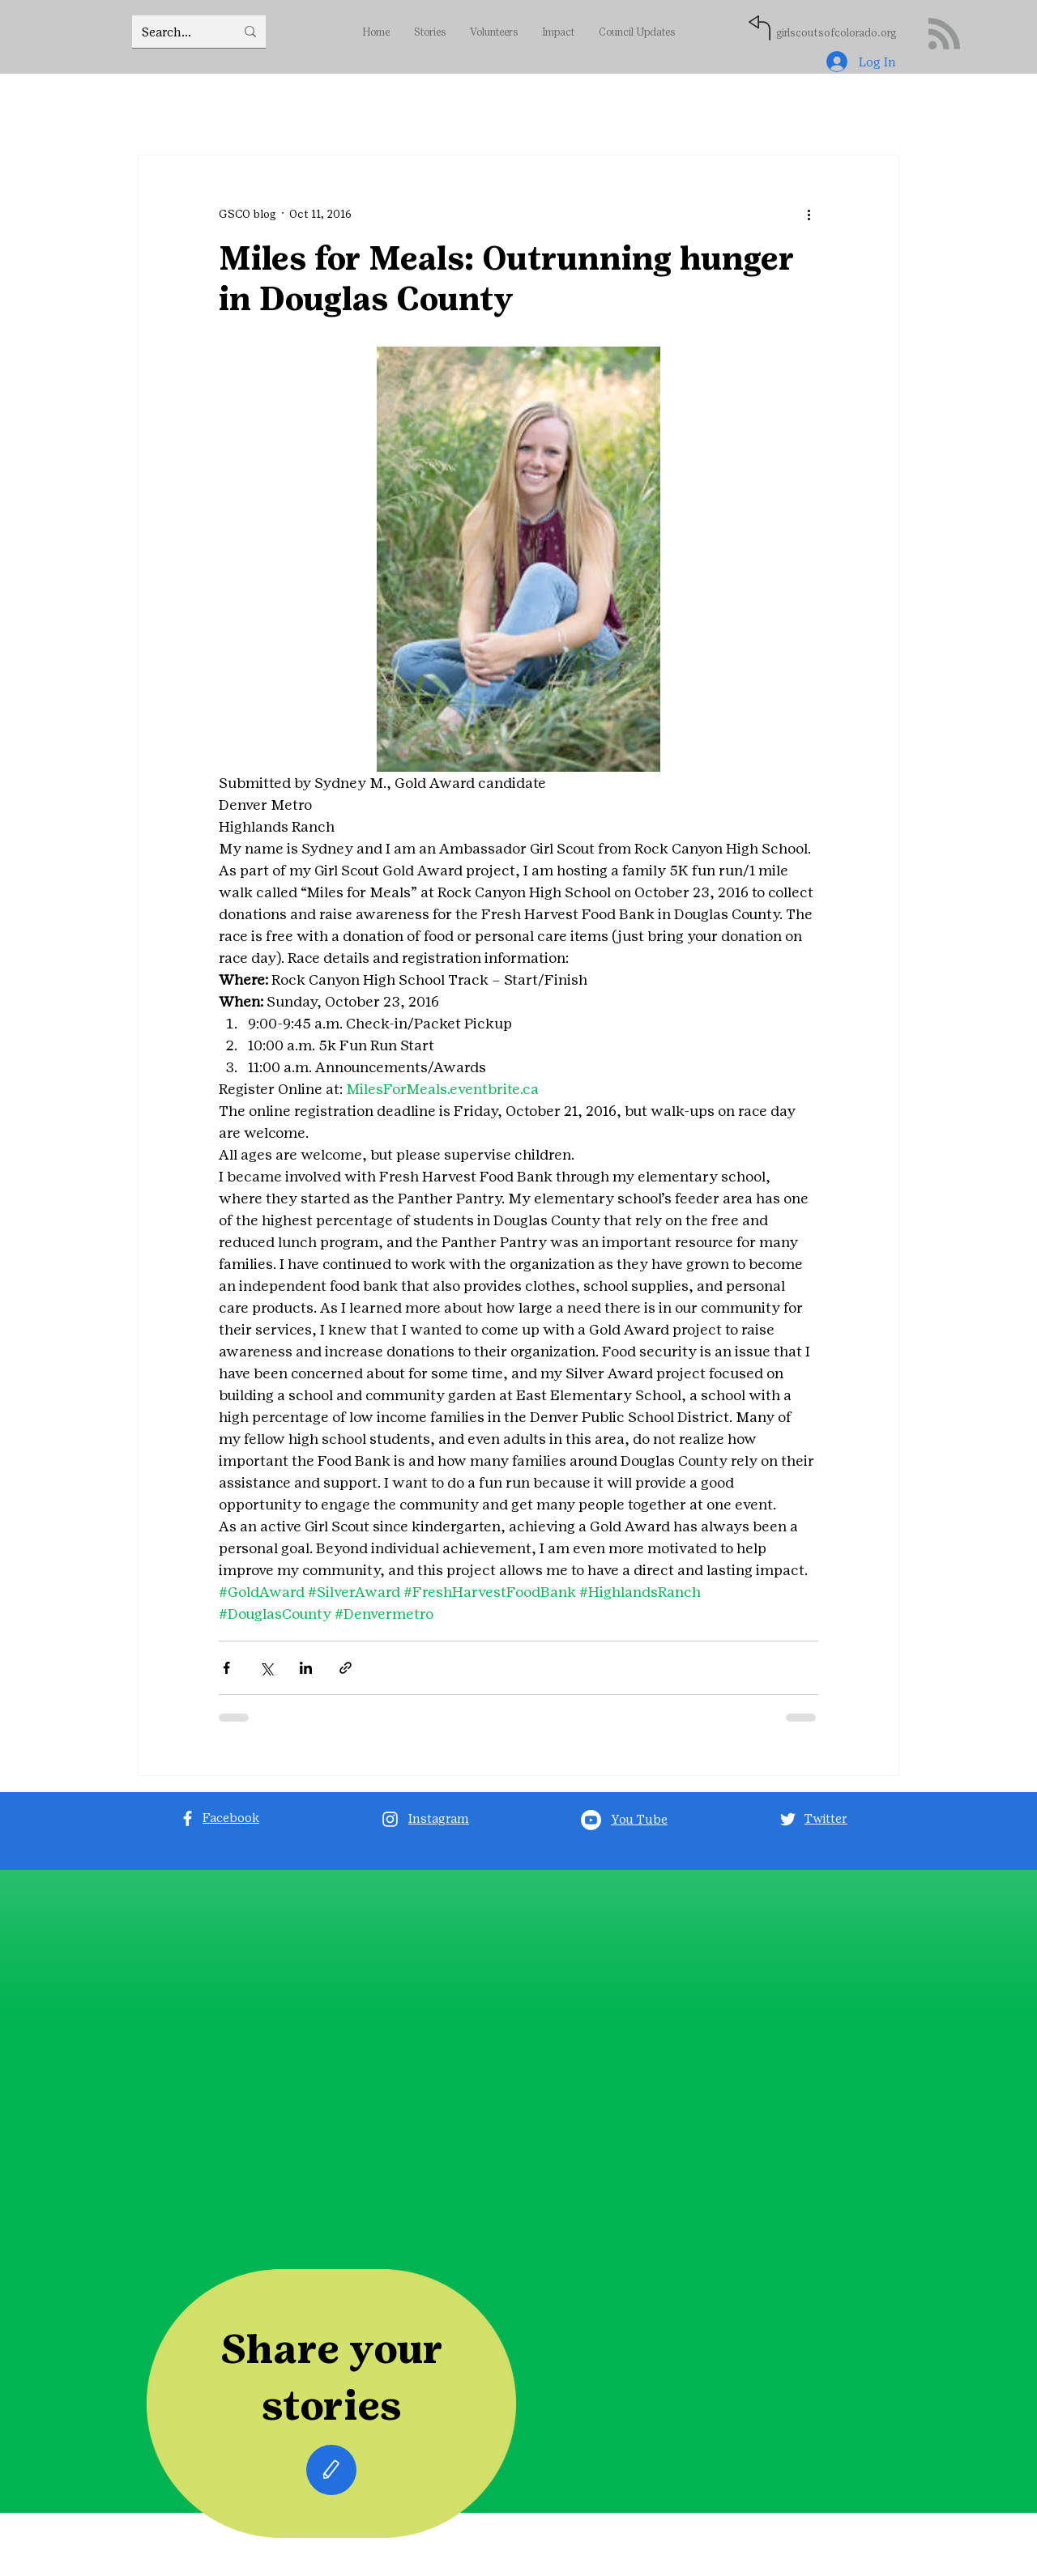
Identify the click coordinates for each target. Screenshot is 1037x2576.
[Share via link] (345, 1667)
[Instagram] (390, 1819)
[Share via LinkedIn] (306, 1667)
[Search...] (176, 31)
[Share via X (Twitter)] (266, 1667)
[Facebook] (187, 1818)
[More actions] (808, 214)
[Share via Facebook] (226, 1667)
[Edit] (331, 2470)
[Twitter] (788, 1819)
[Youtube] (591, 1820)
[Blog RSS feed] (944, 34)
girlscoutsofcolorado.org (836, 33)
